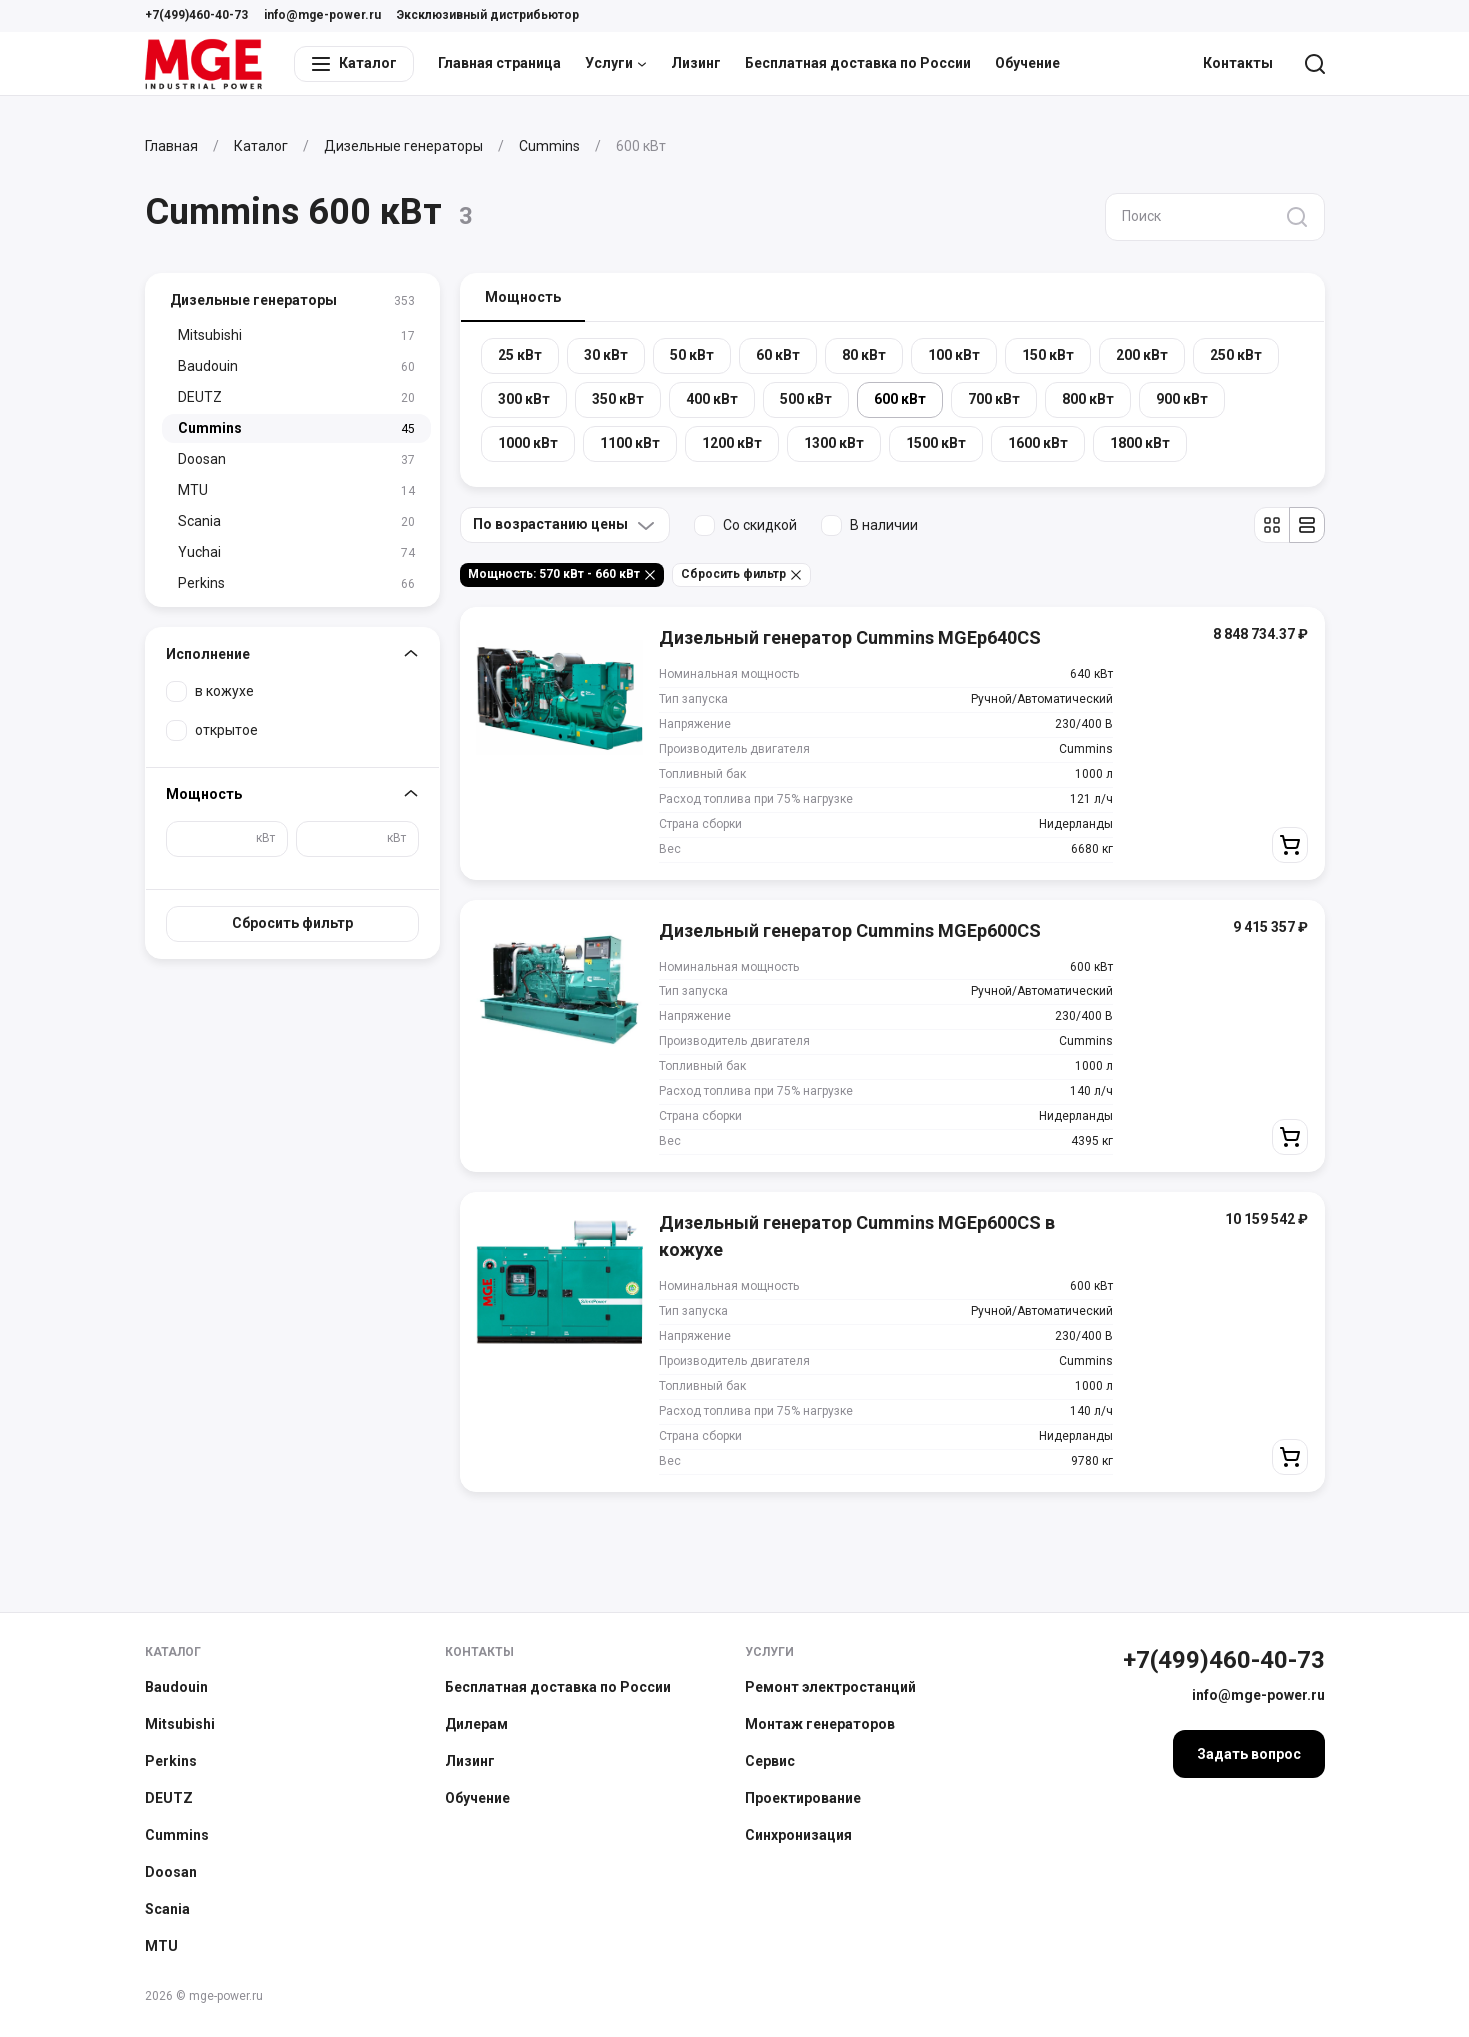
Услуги (616, 63)
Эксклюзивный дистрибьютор (488, 15)
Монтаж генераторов (820, 1724)
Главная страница (499, 63)
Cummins (177, 1835)
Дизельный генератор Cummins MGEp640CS (850, 637)
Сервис (770, 1761)
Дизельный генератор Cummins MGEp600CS (850, 930)
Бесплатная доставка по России (858, 63)
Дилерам (476, 1724)
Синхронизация (798, 1835)
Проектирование (803, 1798)
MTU (161, 1946)
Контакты (1238, 63)
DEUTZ (169, 1798)
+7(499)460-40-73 (196, 15)
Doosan (171, 1872)
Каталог (173, 1652)
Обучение (1027, 63)
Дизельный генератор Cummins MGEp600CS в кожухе (857, 1236)
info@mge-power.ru (322, 15)
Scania (167, 1909)
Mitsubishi (180, 1724)
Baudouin (176, 1687)
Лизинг (696, 63)
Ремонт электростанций (830, 1687)
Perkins (171, 1761)
